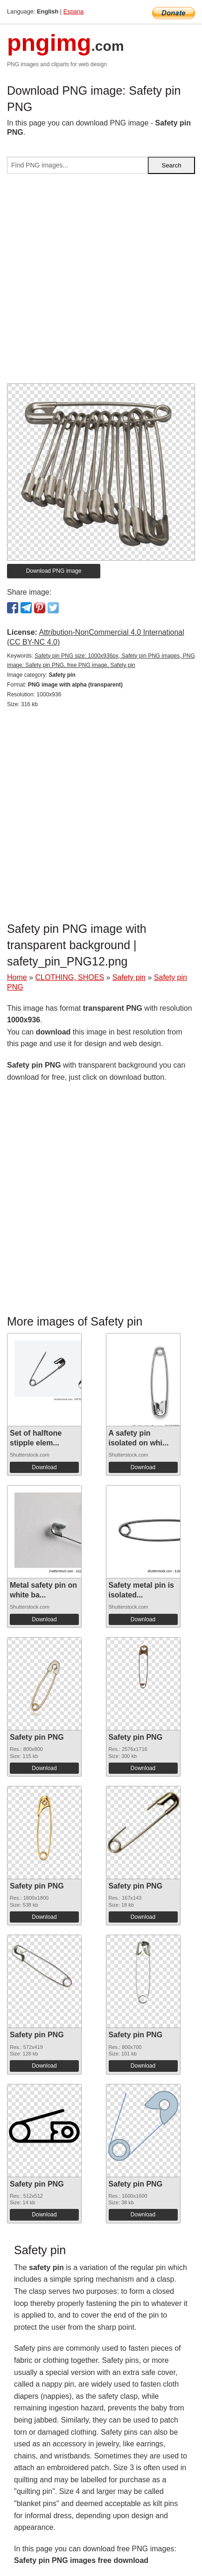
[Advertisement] (101, 282)
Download (44, 1467)
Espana (73, 11)
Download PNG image (54, 571)
